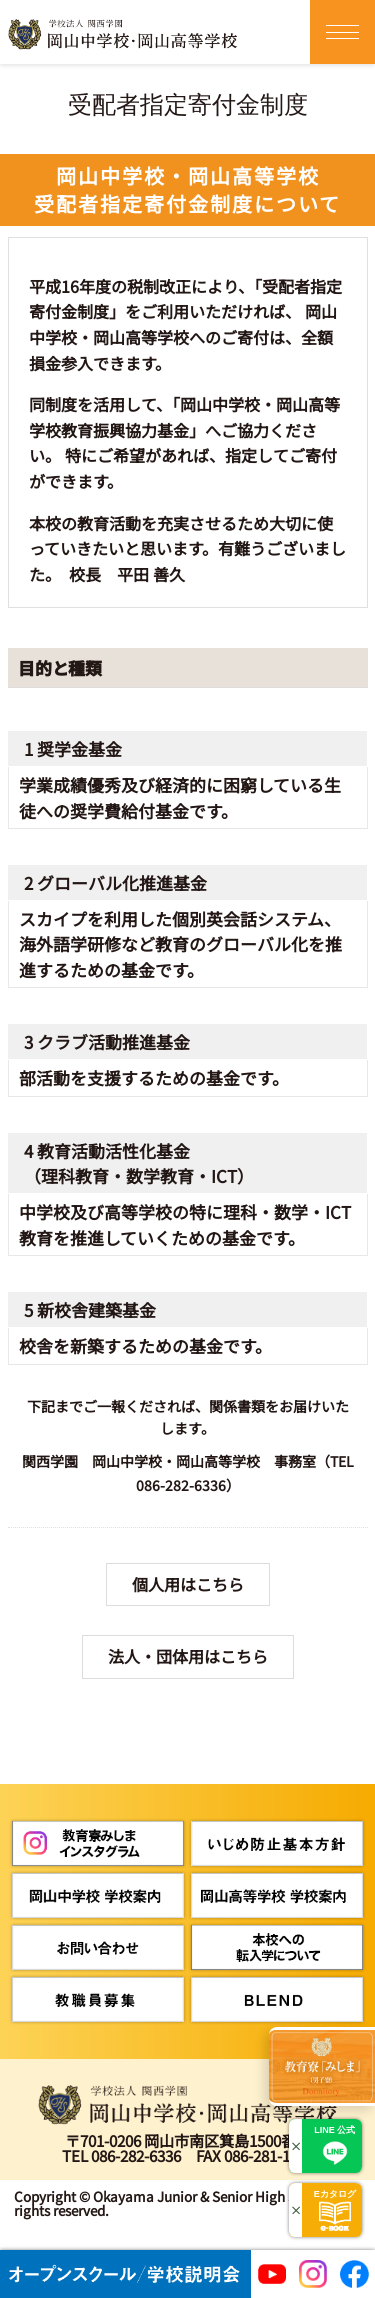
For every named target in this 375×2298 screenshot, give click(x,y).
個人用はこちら (188, 1584)
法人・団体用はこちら (188, 1656)
